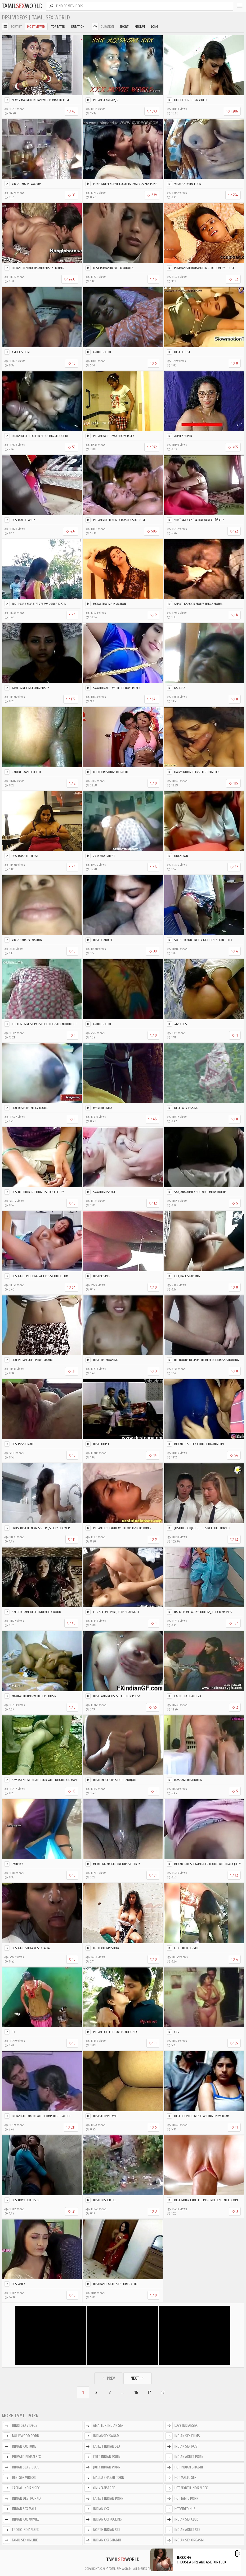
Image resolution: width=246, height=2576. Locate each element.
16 (136, 2392)
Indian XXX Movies (21, 2519)
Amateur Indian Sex (103, 2425)
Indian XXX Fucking (103, 2519)
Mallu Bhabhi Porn (104, 2477)
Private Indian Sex (22, 2456)
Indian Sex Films (182, 2436)
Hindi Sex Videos (20, 2425)
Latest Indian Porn (103, 2498)
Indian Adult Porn (184, 2456)
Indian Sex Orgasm (184, 2540)
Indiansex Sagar (101, 2436)
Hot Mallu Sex (180, 2477)
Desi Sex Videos (19, 2477)
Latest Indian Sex (102, 2446)
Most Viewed (36, 26)
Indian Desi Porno (22, 2498)
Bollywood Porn (21, 2436)
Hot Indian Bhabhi (184, 2467)
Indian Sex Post (182, 2446)
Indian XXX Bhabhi (102, 2540)
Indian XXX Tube (19, 2446)
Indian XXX (96, 2509)
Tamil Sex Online (20, 2540)
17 (149, 2392)
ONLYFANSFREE (99, 2488)
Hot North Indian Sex (186, 2488)
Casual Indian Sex (21, 2488)
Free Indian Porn (102, 2456)
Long (154, 26)
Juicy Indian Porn (102, 2467)
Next (137, 2378)
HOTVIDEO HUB (180, 2509)
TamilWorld (22, 6)
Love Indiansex (181, 2425)
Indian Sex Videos (21, 2467)
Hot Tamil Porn (181, 2498)
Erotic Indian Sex (21, 2529)
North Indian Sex (102, 2529)
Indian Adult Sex (182, 2529)
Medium (140, 26)
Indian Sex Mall (19, 2509)
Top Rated (58, 26)
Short (124, 26)
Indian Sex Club (181, 2519)
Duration (78, 26)
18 (163, 2392)
